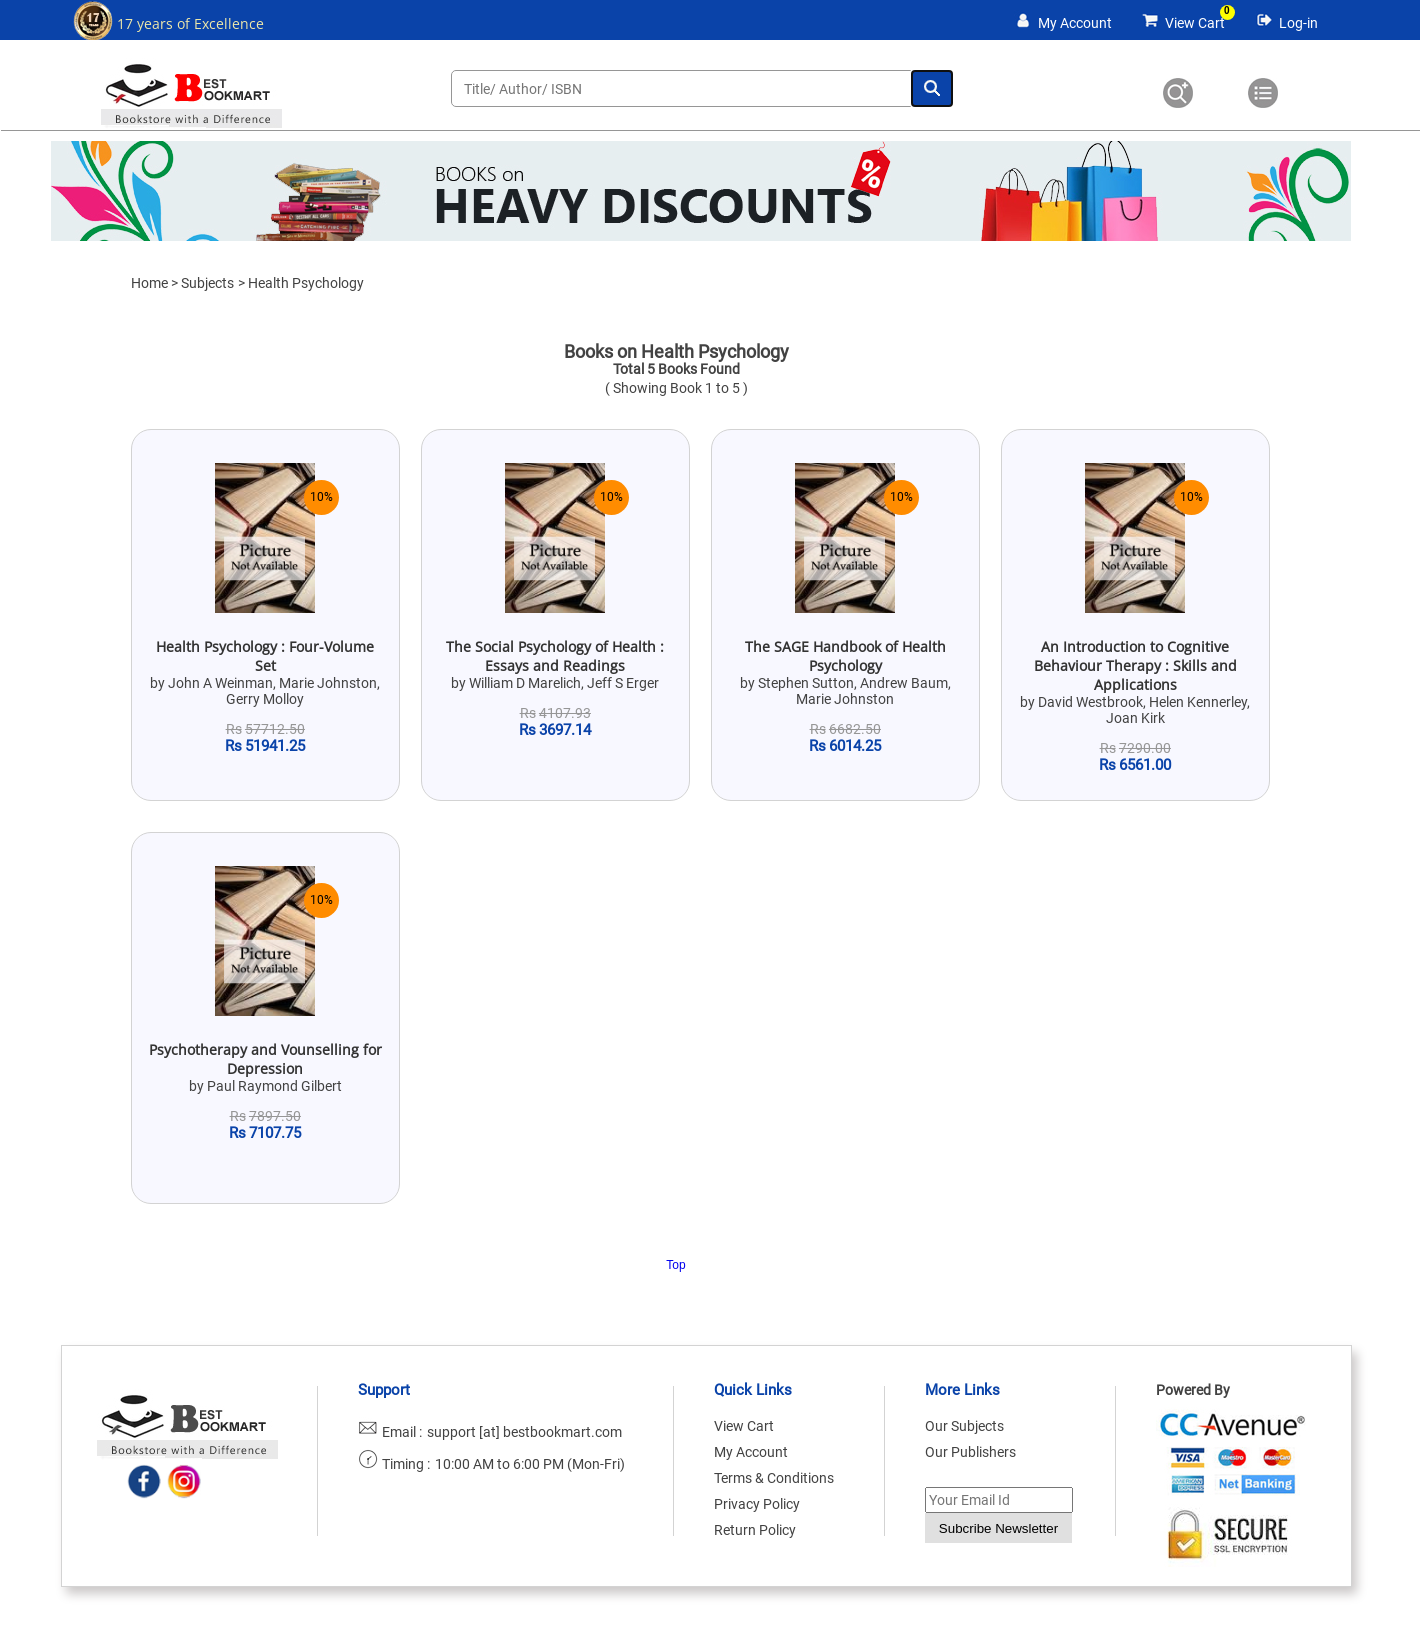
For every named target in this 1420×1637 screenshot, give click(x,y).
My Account (1075, 23)
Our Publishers (970, 1452)
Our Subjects (964, 1426)
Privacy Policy (757, 1504)
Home (149, 283)
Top (675, 1265)
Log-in (1298, 23)
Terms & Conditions (774, 1478)
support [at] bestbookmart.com (524, 1432)
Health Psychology (306, 283)
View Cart (1195, 23)
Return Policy (755, 1530)
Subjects (207, 283)
